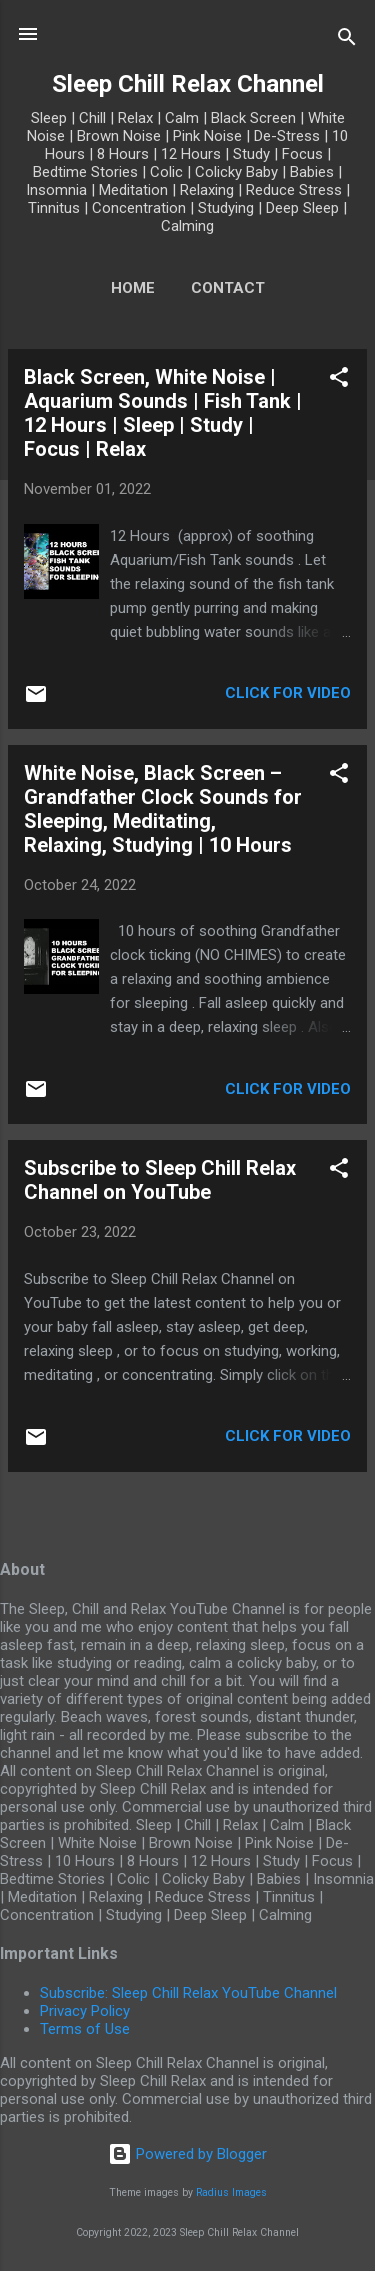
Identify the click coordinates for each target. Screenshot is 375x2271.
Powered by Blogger (187, 2154)
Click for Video (288, 693)
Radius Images (231, 2192)
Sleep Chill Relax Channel (188, 84)
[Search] (347, 40)
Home (133, 288)
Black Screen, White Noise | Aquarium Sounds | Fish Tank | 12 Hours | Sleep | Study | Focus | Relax (163, 413)
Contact (228, 288)
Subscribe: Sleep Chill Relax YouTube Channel (188, 1993)
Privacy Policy (85, 2011)
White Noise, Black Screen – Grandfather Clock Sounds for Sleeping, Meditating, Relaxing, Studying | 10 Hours (163, 809)
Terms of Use (85, 2029)
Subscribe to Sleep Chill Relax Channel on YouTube (160, 1180)
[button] (339, 380)
